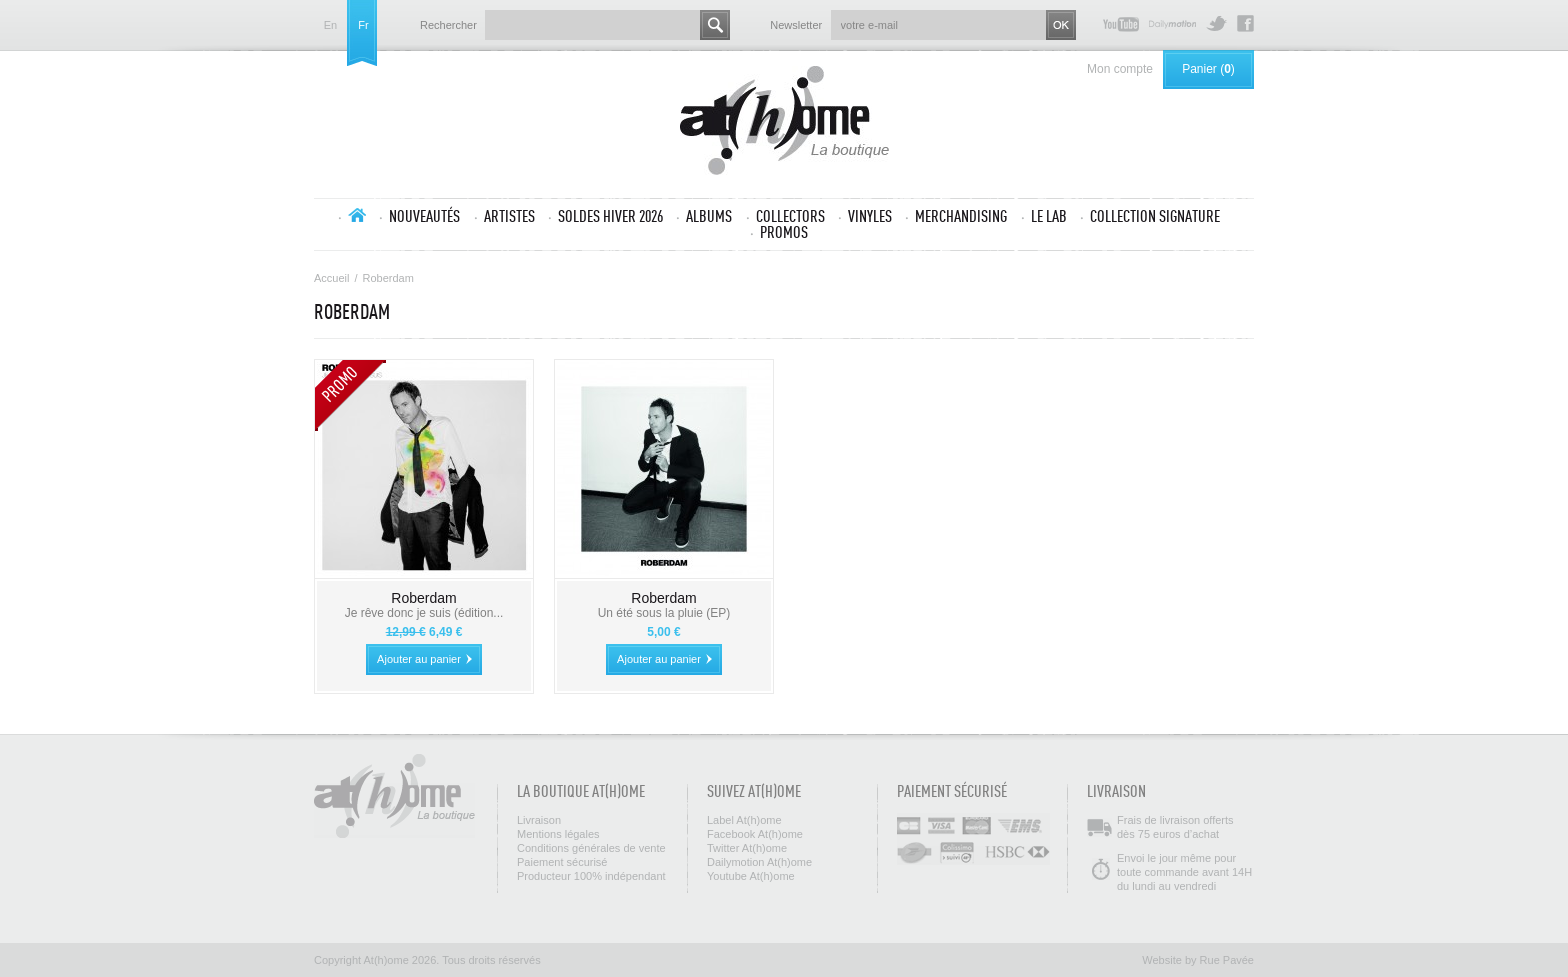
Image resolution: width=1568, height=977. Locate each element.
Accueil (357, 215)
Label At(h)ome (744, 820)
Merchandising (961, 216)
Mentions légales (558, 834)
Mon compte (1120, 69)
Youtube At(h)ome (1121, 23)
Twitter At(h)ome (1216, 23)
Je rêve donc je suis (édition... (424, 613)
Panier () (1208, 69)
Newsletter (796, 25)
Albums (709, 216)
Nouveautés (424, 216)
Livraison (539, 820)
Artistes (509, 216)
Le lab (1049, 216)
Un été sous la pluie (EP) (664, 613)
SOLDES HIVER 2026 (610, 216)
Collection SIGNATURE (1155, 216)
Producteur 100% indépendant (591, 876)
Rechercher (448, 25)
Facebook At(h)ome (1245, 23)
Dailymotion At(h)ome (1172, 23)
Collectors (790, 216)
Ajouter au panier (419, 659)
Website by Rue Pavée (1198, 960)
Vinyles (870, 216)
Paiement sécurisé (562, 862)
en (330, 25)
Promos (784, 232)
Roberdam (423, 598)
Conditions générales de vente (591, 848)
